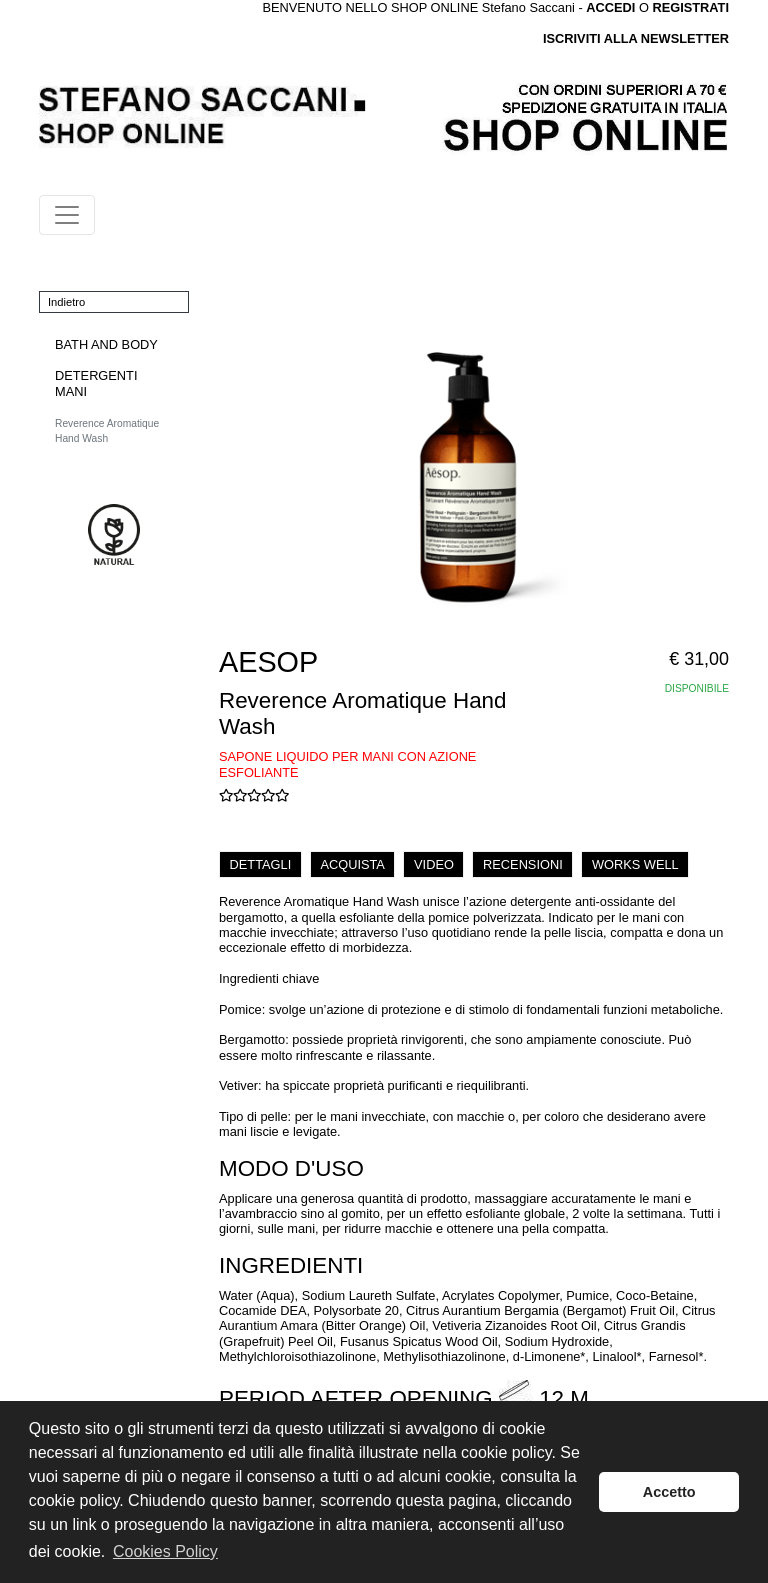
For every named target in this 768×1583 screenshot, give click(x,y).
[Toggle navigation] (67, 215)
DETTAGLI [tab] (261, 864)
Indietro (66, 302)
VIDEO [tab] (434, 864)
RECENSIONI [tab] (523, 864)
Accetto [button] (669, 1492)
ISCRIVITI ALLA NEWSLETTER (636, 38)
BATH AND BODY (106, 344)
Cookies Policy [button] (165, 1551)
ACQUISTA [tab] (352, 864)
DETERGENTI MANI (96, 383)
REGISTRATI (690, 7)
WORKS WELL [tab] (635, 864)
